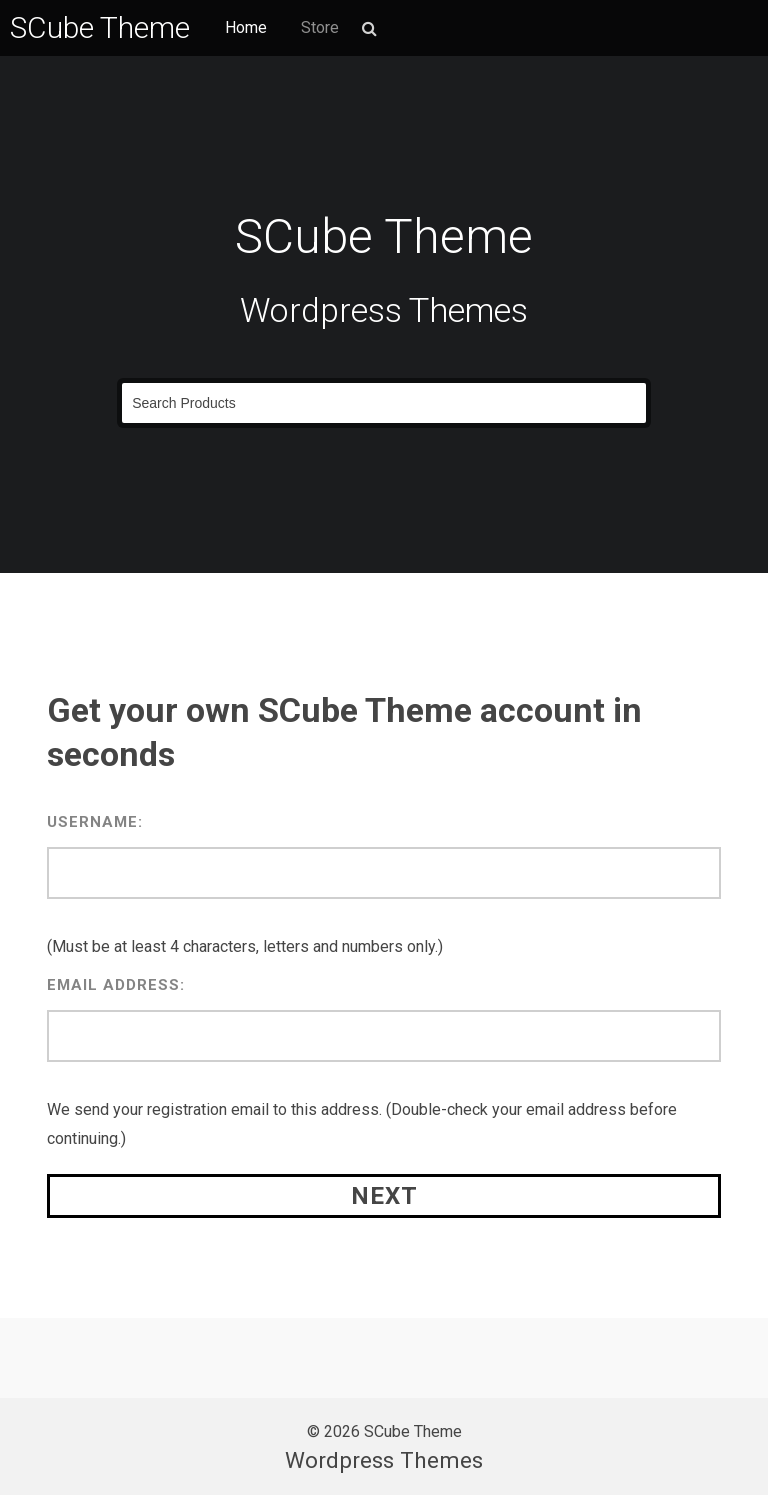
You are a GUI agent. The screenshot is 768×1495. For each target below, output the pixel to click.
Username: (95, 822)
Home (246, 27)
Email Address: (116, 985)
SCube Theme (100, 27)
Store (320, 27)
